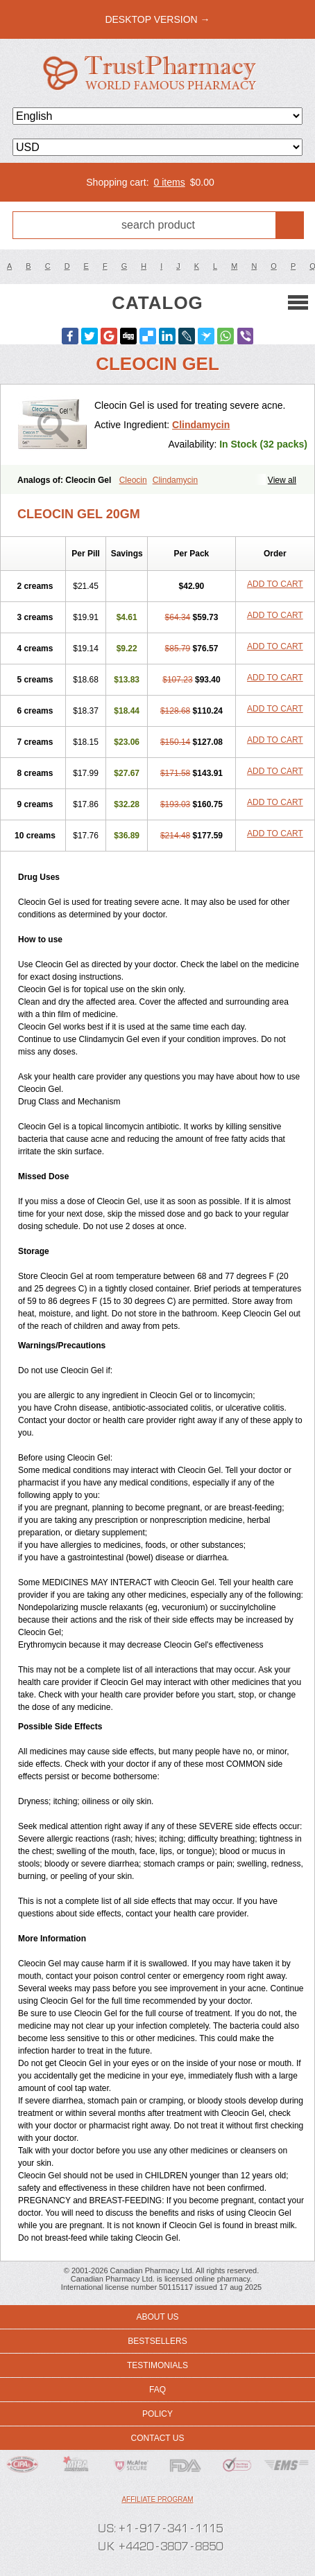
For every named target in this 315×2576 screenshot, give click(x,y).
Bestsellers (157, 2341)
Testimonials (157, 2365)
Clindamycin (201, 424)
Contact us (158, 2438)
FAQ (157, 2389)
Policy (157, 2414)
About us (157, 2317)
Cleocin (133, 480)
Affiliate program (157, 2499)
